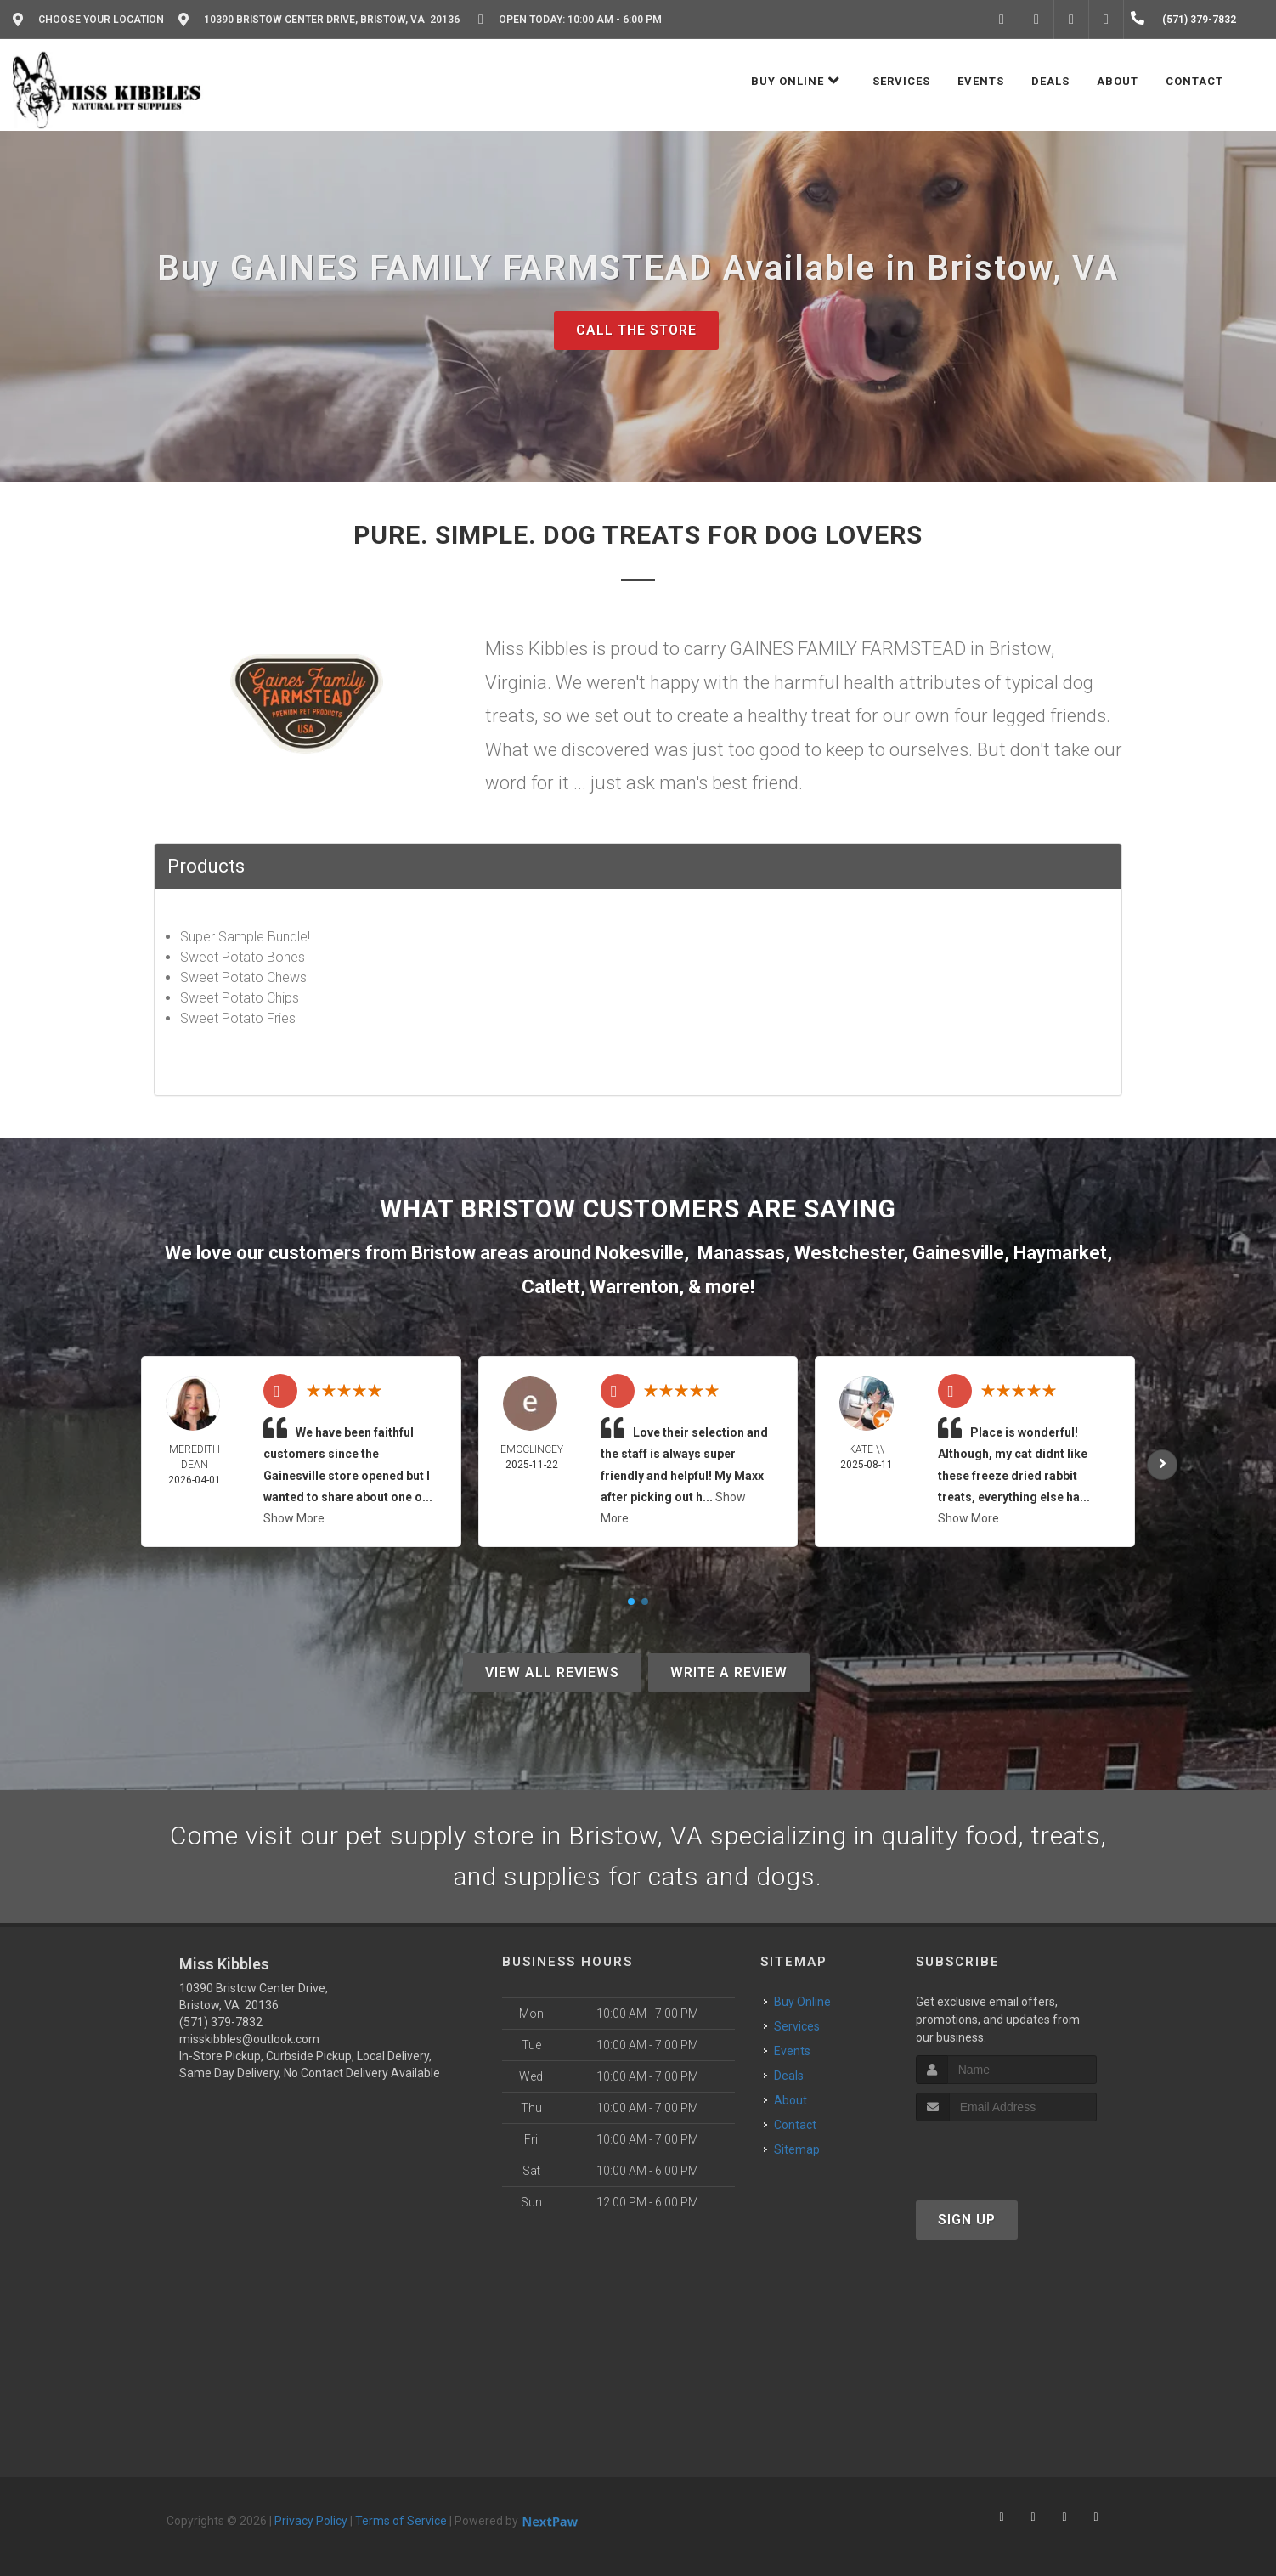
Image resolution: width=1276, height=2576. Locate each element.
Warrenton (634, 1286)
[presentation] (1006, 2153)
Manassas (741, 1252)
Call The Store (636, 330)
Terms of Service (401, 2521)
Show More (294, 1518)
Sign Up (967, 2220)
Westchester (848, 1252)
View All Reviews (552, 1672)
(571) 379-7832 (221, 2022)
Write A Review (729, 1672)
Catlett (551, 1286)
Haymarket (1060, 1252)
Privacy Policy (310, 2521)
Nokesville (640, 1252)
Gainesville (958, 1252)
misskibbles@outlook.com (249, 2039)
